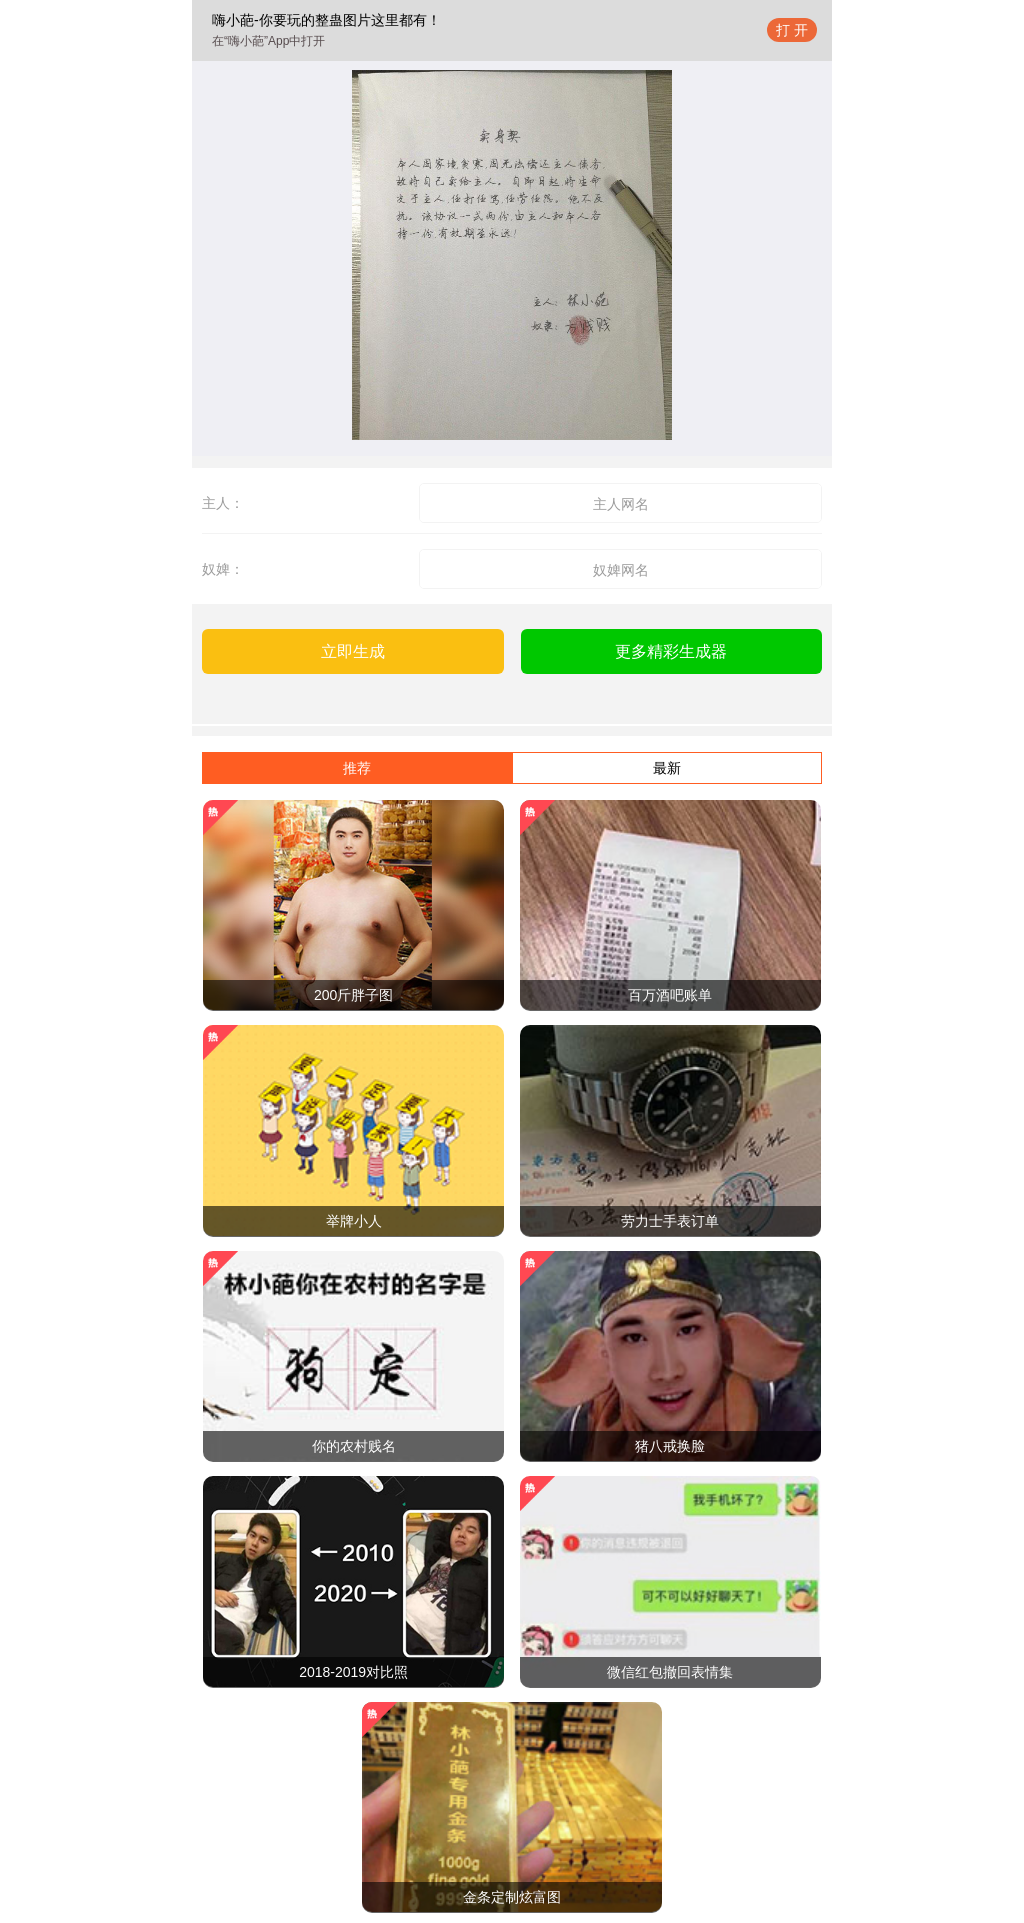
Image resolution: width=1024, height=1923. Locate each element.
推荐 (357, 768)
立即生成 (353, 651)
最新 (667, 768)
